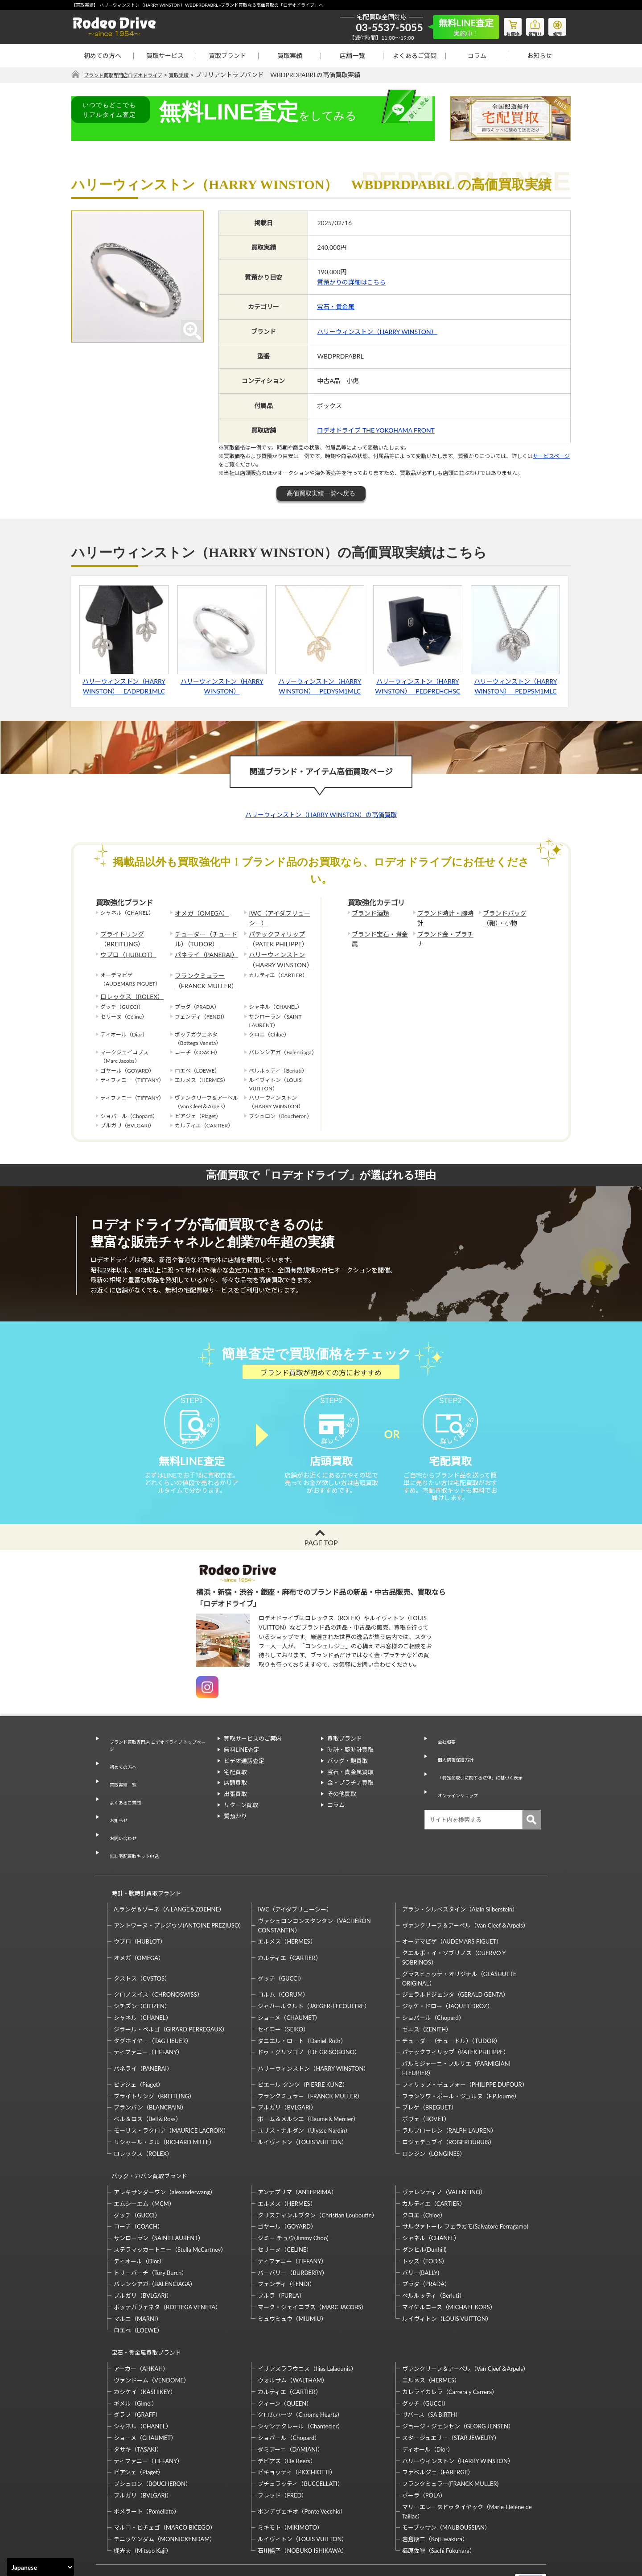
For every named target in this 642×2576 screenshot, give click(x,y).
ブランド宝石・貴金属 (378, 931)
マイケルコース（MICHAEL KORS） (449, 2263)
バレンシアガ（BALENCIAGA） (155, 2240)
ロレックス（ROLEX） (127, 985)
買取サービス (165, 55)
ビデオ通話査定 (244, 1777)
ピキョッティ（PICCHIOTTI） (296, 2420)
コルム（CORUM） (283, 1959)
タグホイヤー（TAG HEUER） (153, 2005)
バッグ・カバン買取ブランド (145, 2136)
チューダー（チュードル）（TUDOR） (207, 935)
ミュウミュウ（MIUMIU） (292, 2275)
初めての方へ (102, 55)
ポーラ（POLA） (424, 2443)
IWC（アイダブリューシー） (278, 917)
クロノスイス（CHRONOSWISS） (158, 1959)
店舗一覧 (352, 55)
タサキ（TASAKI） (138, 2397)
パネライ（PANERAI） (202, 948)
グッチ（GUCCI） (281, 1943)
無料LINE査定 (241, 1766)
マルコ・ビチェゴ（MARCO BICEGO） (165, 2476)
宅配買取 (235, 1788)
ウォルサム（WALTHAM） (293, 2328)
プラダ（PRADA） (426, 2240)
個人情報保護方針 (454, 1766)
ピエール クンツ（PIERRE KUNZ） (303, 2049)
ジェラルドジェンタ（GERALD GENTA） (455, 1959)
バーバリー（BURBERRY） (293, 2229)
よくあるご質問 (414, 55)
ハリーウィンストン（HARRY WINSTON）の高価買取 (320, 815)
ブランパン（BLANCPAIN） (150, 2072)
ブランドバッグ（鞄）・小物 (511, 917)
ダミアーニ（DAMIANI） (290, 2397)
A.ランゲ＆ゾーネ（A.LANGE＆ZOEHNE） (169, 1874)
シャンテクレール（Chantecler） (300, 2374)
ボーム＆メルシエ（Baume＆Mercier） (308, 2083)
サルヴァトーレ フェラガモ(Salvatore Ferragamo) (465, 2183)
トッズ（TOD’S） (425, 2217)
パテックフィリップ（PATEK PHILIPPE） (274, 935)
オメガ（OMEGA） (198, 913)
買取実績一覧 (120, 1786)
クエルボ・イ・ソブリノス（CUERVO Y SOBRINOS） (454, 1922)
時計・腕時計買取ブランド (142, 1862)
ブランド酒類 (368, 913)
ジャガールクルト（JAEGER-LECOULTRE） (314, 1970)
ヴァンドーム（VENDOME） (151, 2328)
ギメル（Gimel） (135, 2351)
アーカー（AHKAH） (141, 2316)
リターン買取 (241, 1821)
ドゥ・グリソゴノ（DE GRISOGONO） (309, 2016)
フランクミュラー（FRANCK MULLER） (202, 971)
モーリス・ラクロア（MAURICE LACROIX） (171, 2095)
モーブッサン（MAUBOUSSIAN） (446, 2476)
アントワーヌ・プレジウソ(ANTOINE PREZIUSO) (177, 1890)
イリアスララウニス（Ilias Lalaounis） (307, 2316)
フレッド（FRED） (282, 2443)
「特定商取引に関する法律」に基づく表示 (486, 1777)
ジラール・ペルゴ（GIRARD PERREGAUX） (171, 1994)
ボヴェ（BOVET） (426, 2083)
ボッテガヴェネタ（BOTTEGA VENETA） (167, 2263)
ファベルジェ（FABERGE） (437, 2420)
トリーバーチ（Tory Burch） (150, 2229)
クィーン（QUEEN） (285, 2351)
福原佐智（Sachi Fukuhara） (438, 2498)
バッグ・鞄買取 (347, 1777)
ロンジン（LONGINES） (433, 2118)
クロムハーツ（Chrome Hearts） (300, 2363)
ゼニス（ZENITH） (427, 1994)
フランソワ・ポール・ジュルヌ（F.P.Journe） (461, 2060)
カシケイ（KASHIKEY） (145, 2340)
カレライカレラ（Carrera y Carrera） (450, 2340)
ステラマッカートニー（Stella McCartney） (170, 2206)
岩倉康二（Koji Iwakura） (435, 2487)
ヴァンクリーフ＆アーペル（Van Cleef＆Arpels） (465, 1890)
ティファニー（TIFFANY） (148, 2016)
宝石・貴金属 (335, 307)
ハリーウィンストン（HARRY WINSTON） (377, 331)
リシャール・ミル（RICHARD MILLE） (164, 2106)
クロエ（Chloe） (424, 2171)
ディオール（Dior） (139, 2217)
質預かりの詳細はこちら (351, 282)
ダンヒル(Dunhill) (424, 2206)
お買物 (501, 25)
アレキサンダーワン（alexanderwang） (165, 2148)
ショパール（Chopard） (433, 1982)
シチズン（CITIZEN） (142, 1970)
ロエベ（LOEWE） (138, 2286)
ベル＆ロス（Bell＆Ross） (147, 2083)
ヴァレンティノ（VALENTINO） (444, 2148)
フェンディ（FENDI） (286, 2240)
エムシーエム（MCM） (144, 2159)
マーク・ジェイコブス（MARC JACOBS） (312, 2263)
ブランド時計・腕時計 (444, 913)
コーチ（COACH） (138, 2183)
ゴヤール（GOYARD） (287, 2183)
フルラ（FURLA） (281, 2252)
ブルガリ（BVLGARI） (287, 2072)
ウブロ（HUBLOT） (124, 948)
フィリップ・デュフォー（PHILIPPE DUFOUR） (465, 2049)
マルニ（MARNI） (138, 2275)
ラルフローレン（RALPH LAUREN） (449, 2095)
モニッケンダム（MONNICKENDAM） (164, 2487)
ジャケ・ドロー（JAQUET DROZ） (447, 1970)
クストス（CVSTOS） (142, 1943)
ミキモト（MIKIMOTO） (290, 2476)
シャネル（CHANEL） (143, 1982)
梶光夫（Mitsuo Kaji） (143, 2498)
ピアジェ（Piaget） (139, 2049)
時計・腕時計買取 (350, 1766)
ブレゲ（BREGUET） (429, 2072)
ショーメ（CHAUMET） (289, 1982)
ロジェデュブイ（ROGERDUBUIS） (448, 2106)
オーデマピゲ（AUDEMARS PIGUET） (452, 1906)
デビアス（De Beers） (287, 2409)
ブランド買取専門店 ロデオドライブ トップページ (156, 1759)
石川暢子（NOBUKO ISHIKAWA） (302, 2498)
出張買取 (235, 1810)
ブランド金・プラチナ (444, 931)
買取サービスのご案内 (253, 1755)
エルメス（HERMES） (287, 1906)
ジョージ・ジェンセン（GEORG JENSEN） (458, 2374)
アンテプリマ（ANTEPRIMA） (297, 2148)
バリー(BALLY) (420, 2229)
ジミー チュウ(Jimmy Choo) (293, 2194)
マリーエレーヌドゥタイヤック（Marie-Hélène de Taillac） (467, 2460)
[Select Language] (40, 2567)
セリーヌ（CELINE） (285, 2206)
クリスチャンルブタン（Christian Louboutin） (317, 2171)
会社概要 (442, 1755)
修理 (555, 25)
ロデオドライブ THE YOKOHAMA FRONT (375, 430)
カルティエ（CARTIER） (289, 1922)
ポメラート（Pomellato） (147, 2459)
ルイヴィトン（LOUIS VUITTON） (302, 2106)
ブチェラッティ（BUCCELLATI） (300, 2432)
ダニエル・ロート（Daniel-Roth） (302, 2005)
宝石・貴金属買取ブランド (142, 2305)
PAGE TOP (320, 1558)
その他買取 (341, 1810)
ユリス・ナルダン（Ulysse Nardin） (304, 2095)
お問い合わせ (120, 1819)
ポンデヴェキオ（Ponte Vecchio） (302, 2459)
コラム (477, 55)
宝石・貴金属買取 (350, 1788)
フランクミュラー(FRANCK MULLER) (450, 2432)
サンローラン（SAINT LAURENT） (159, 2194)
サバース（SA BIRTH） (431, 2363)
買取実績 (289, 55)
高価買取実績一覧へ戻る (321, 493)
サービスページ (551, 456)
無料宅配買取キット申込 (134, 1830)
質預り (528, 25)
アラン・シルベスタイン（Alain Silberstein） (460, 1874)
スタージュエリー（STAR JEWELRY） (451, 2386)
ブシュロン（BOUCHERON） (152, 2432)
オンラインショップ (457, 1788)
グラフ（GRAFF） (137, 2363)
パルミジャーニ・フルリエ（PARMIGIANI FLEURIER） (456, 2033)
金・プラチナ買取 (350, 1799)
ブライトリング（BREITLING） (119, 935)
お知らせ (539, 55)
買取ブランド (227, 55)
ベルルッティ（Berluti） (433, 2252)
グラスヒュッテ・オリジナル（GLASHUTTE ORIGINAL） (459, 1943)
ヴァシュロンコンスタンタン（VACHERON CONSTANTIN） (314, 1890)
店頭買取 (235, 1799)
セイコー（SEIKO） (283, 1994)
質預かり (235, 1832)
